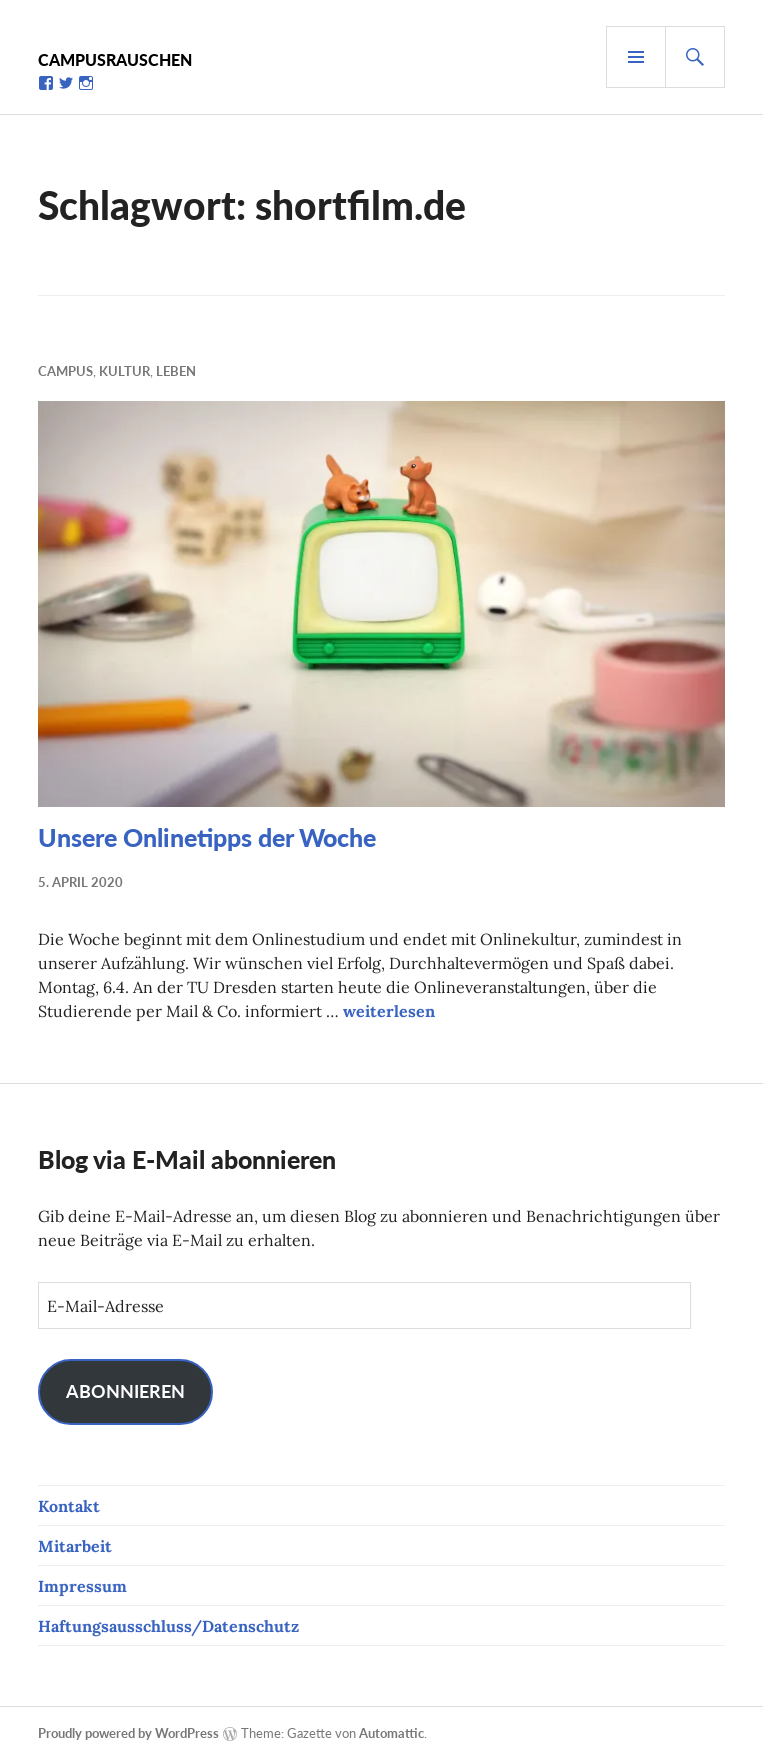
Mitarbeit (75, 1546)
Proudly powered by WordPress (128, 1733)
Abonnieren (125, 1391)
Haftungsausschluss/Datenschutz (168, 1626)
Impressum (82, 1586)
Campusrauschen (115, 59)
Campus (65, 371)
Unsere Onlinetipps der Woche (207, 837)
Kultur (124, 371)
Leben (176, 371)
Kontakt (69, 1506)
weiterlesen (389, 1011)
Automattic (391, 1733)
